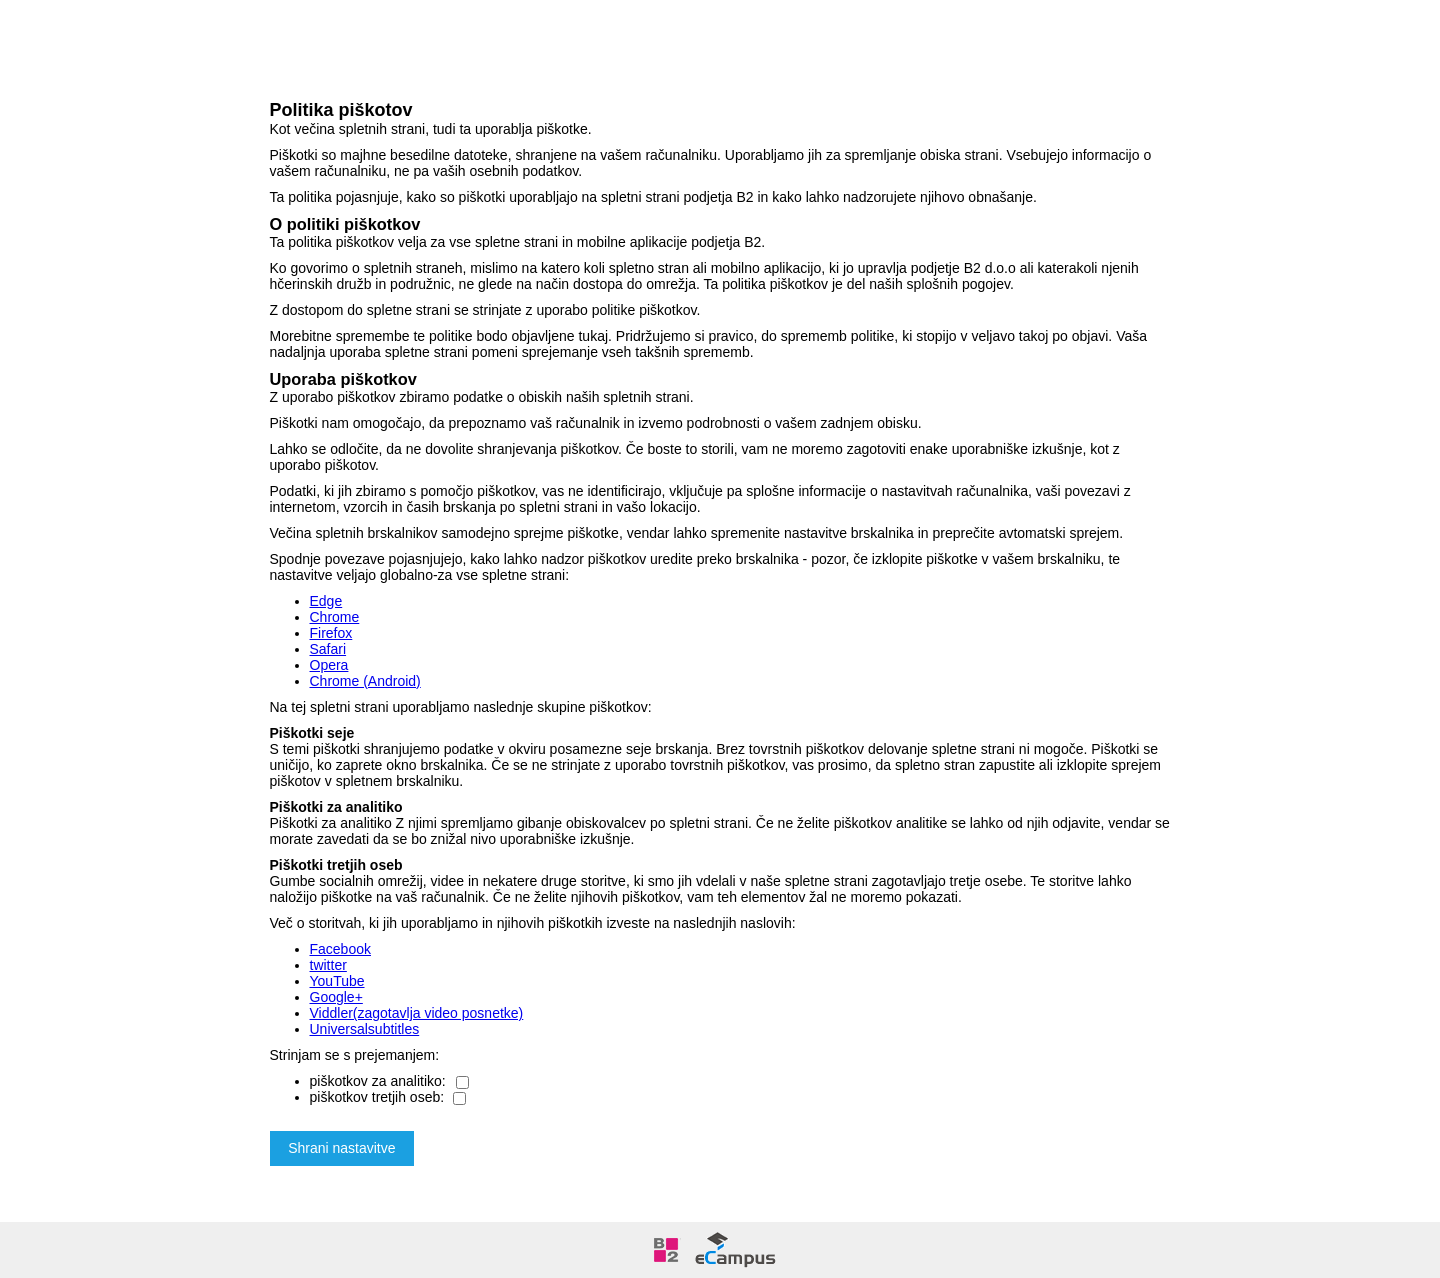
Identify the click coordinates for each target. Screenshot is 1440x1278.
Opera (329, 665)
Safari (328, 649)
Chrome (335, 617)
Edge (326, 601)
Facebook (340, 949)
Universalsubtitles (365, 1029)
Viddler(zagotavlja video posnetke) (417, 1013)
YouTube (337, 981)
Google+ (336, 997)
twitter (328, 965)
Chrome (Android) (365, 681)
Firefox (331, 633)
